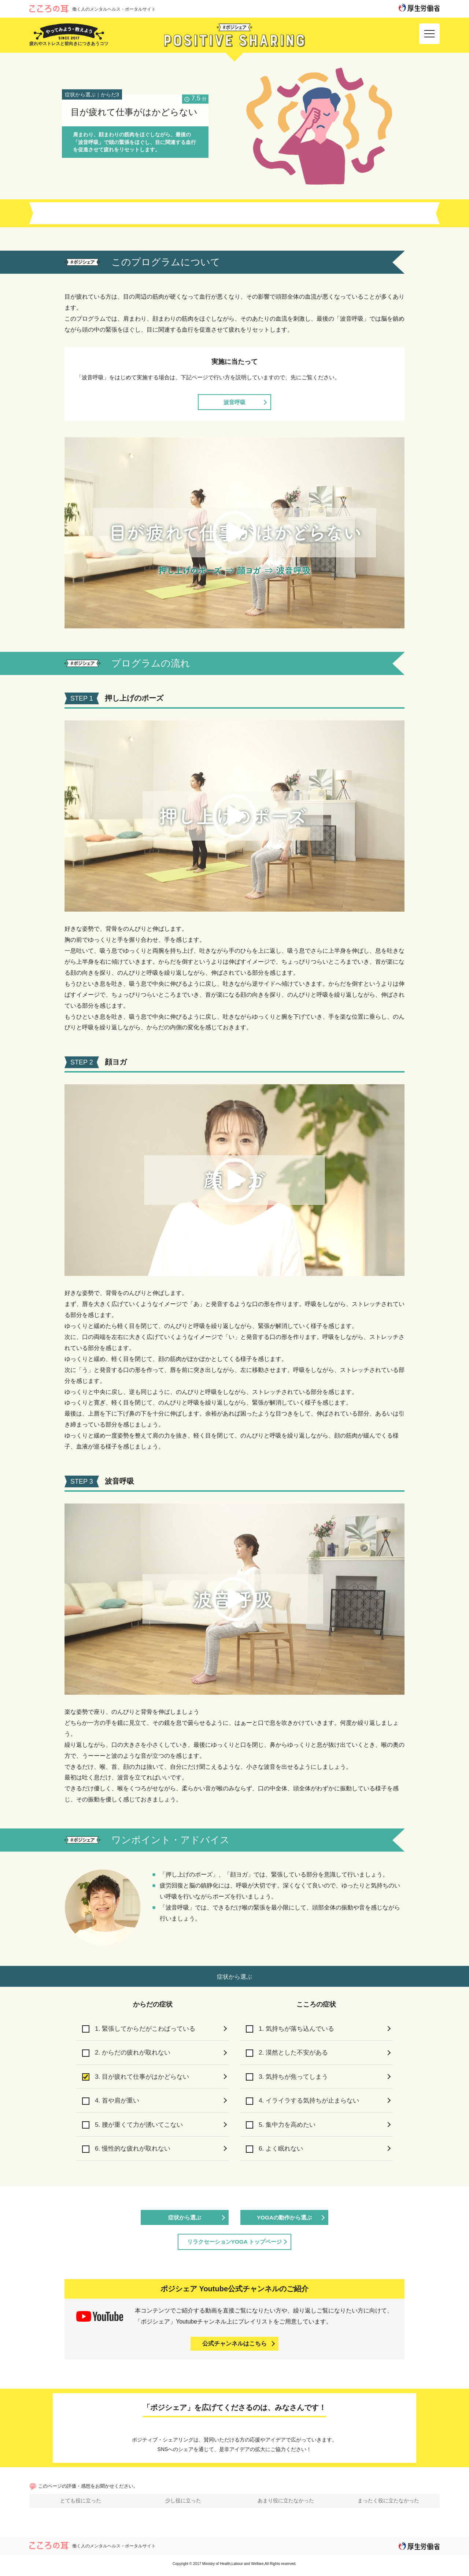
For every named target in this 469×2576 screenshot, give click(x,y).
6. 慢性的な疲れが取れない (128, 2151)
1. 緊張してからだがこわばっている (141, 2029)
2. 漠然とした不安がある (289, 2053)
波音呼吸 (234, 402)
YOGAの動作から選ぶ (284, 2220)
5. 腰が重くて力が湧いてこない (135, 2126)
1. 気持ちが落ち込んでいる (292, 2029)
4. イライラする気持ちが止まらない (305, 2102)
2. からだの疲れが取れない (128, 2053)
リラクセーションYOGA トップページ (234, 2244)
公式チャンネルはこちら (234, 2346)
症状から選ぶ (184, 2220)
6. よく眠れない (276, 2151)
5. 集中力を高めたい (282, 2126)
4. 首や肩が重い (112, 2102)
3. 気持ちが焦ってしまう (289, 2077)
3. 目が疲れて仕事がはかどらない (138, 2077)
